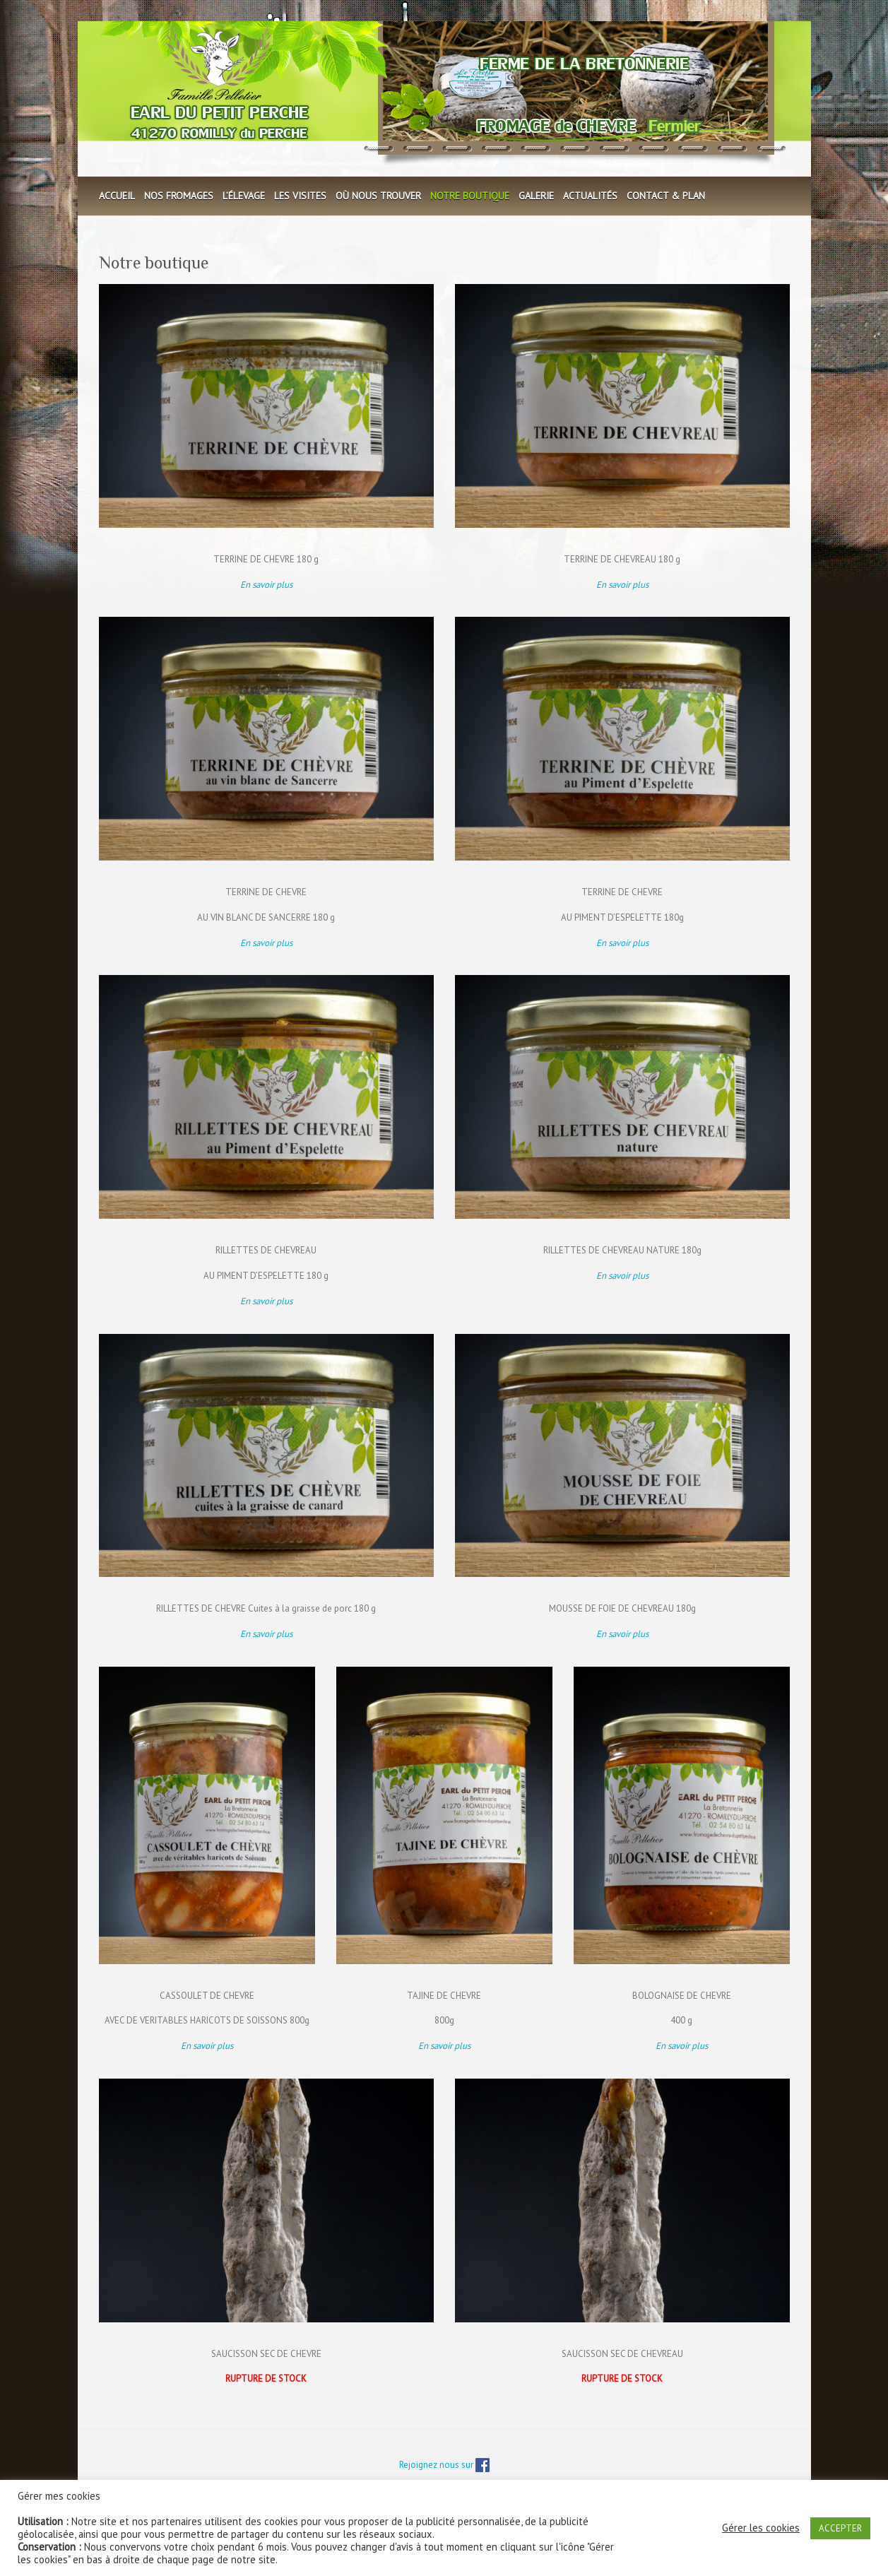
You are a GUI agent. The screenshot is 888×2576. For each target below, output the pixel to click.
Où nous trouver (378, 195)
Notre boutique (469, 195)
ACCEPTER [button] (840, 2528)
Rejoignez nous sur (444, 2465)
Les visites (300, 195)
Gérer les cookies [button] (761, 2528)
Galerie (536, 195)
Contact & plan (666, 195)
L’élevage (244, 195)
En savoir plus (622, 585)
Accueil (117, 195)
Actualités (590, 195)
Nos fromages (178, 195)
